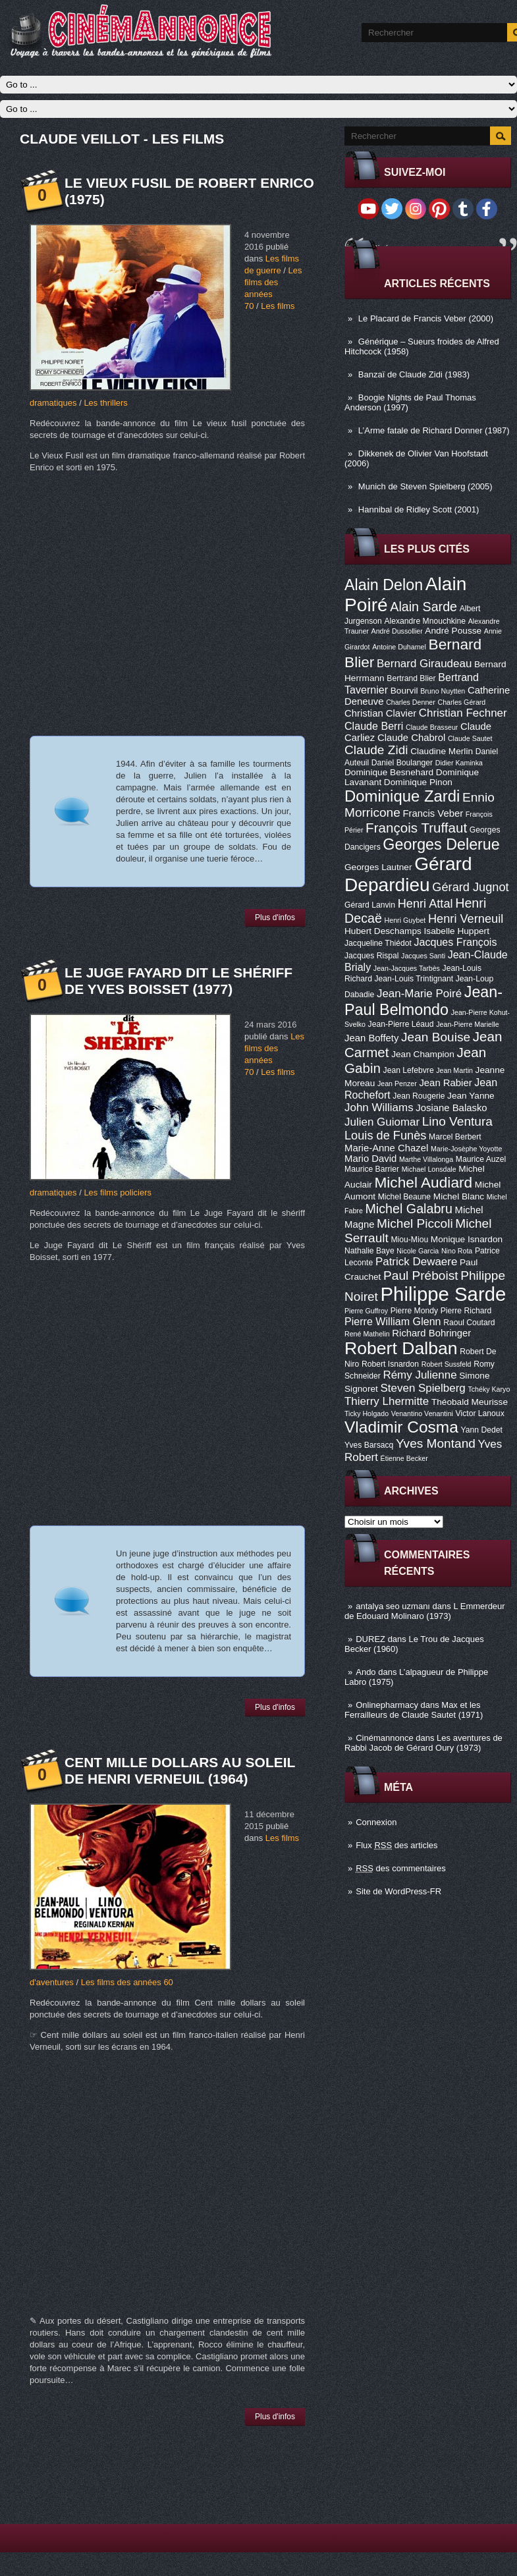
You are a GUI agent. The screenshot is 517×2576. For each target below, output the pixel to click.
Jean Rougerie (419, 1096)
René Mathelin (367, 1334)
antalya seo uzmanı (393, 1606)
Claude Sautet (470, 738)
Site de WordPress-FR (398, 1891)
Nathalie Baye (369, 1250)
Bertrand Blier (411, 678)
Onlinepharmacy (387, 1705)
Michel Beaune (404, 1196)
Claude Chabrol (411, 737)
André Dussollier (397, 631)
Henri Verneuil (465, 918)
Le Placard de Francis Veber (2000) (425, 318)
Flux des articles (396, 1845)
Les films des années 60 (127, 1982)
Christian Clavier (380, 713)
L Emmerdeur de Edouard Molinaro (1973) (424, 1611)
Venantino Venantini (422, 1413)
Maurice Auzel (481, 1159)
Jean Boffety (371, 1038)
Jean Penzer (397, 1083)
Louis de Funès (385, 1135)
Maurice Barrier (371, 1169)
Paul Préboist (420, 1275)
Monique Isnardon (467, 1239)
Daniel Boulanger (402, 762)
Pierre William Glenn (392, 1321)
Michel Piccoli (415, 1223)
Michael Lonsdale (429, 1169)
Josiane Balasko (451, 1108)
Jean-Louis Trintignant (414, 978)
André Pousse (453, 631)
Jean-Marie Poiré (419, 993)
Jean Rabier (445, 1083)
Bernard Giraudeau (424, 663)
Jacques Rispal (371, 955)
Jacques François (455, 942)
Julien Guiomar (382, 1122)
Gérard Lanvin (369, 905)
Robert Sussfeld (447, 1364)
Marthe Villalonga (426, 1159)
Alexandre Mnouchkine (425, 621)
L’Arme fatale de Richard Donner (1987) (434, 430)
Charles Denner (410, 702)
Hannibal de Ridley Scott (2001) (418, 509)
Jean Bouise (435, 1037)
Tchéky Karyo (489, 1389)
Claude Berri (373, 726)
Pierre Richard (466, 1310)
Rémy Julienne (419, 1375)
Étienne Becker (404, 1458)
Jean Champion (422, 1054)
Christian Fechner (463, 713)
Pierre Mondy (414, 1310)
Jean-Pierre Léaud (401, 1024)
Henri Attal (425, 903)
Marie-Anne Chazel (386, 1148)
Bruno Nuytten (442, 691)
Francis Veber (432, 813)
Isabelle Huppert (456, 931)
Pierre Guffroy (366, 1311)
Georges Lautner (378, 867)
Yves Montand (436, 1443)
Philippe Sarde (443, 1294)
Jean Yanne (471, 1096)
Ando (365, 1672)
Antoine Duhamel (399, 647)
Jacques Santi (423, 956)
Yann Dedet (482, 1430)
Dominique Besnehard (388, 772)
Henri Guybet (405, 920)
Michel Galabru (408, 1208)
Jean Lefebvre (408, 1070)
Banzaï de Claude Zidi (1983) (414, 374)
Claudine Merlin (441, 751)
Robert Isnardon (390, 1364)
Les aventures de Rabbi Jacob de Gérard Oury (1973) (423, 1743)
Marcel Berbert (455, 1136)
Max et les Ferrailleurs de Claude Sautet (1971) (413, 1710)
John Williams (379, 1107)
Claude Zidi (376, 750)
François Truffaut (416, 827)
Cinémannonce (384, 1738)
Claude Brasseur (432, 727)
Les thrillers (105, 403)
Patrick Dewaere (416, 1261)
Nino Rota (456, 1251)
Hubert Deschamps (383, 931)
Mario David (370, 1158)
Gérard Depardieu (408, 874)
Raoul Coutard (469, 1322)
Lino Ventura (457, 1121)
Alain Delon (383, 584)
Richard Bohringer (431, 1333)
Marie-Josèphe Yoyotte (466, 1149)
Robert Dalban (401, 1348)
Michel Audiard (423, 1182)
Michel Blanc (458, 1196)
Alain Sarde (423, 606)
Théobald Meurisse (469, 1402)
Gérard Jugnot (470, 887)
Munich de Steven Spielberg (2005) (425, 486)
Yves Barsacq (368, 1445)
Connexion (376, 1822)
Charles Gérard (461, 702)
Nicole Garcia (417, 1251)
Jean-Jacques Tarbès (406, 968)
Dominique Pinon (418, 782)
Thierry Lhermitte (386, 1401)
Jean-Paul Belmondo (423, 1000)
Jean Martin (454, 1070)
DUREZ (370, 1639)
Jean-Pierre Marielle (467, 1024)
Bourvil (404, 691)
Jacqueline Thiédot (378, 943)
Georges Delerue (441, 844)
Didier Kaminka (459, 763)
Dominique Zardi (402, 796)
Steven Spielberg (423, 1388)
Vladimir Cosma (401, 1427)
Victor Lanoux (480, 1413)
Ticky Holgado (366, 1413)
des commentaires (401, 1868)
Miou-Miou (409, 1239)
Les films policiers (117, 1192)
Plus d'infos (275, 917)
